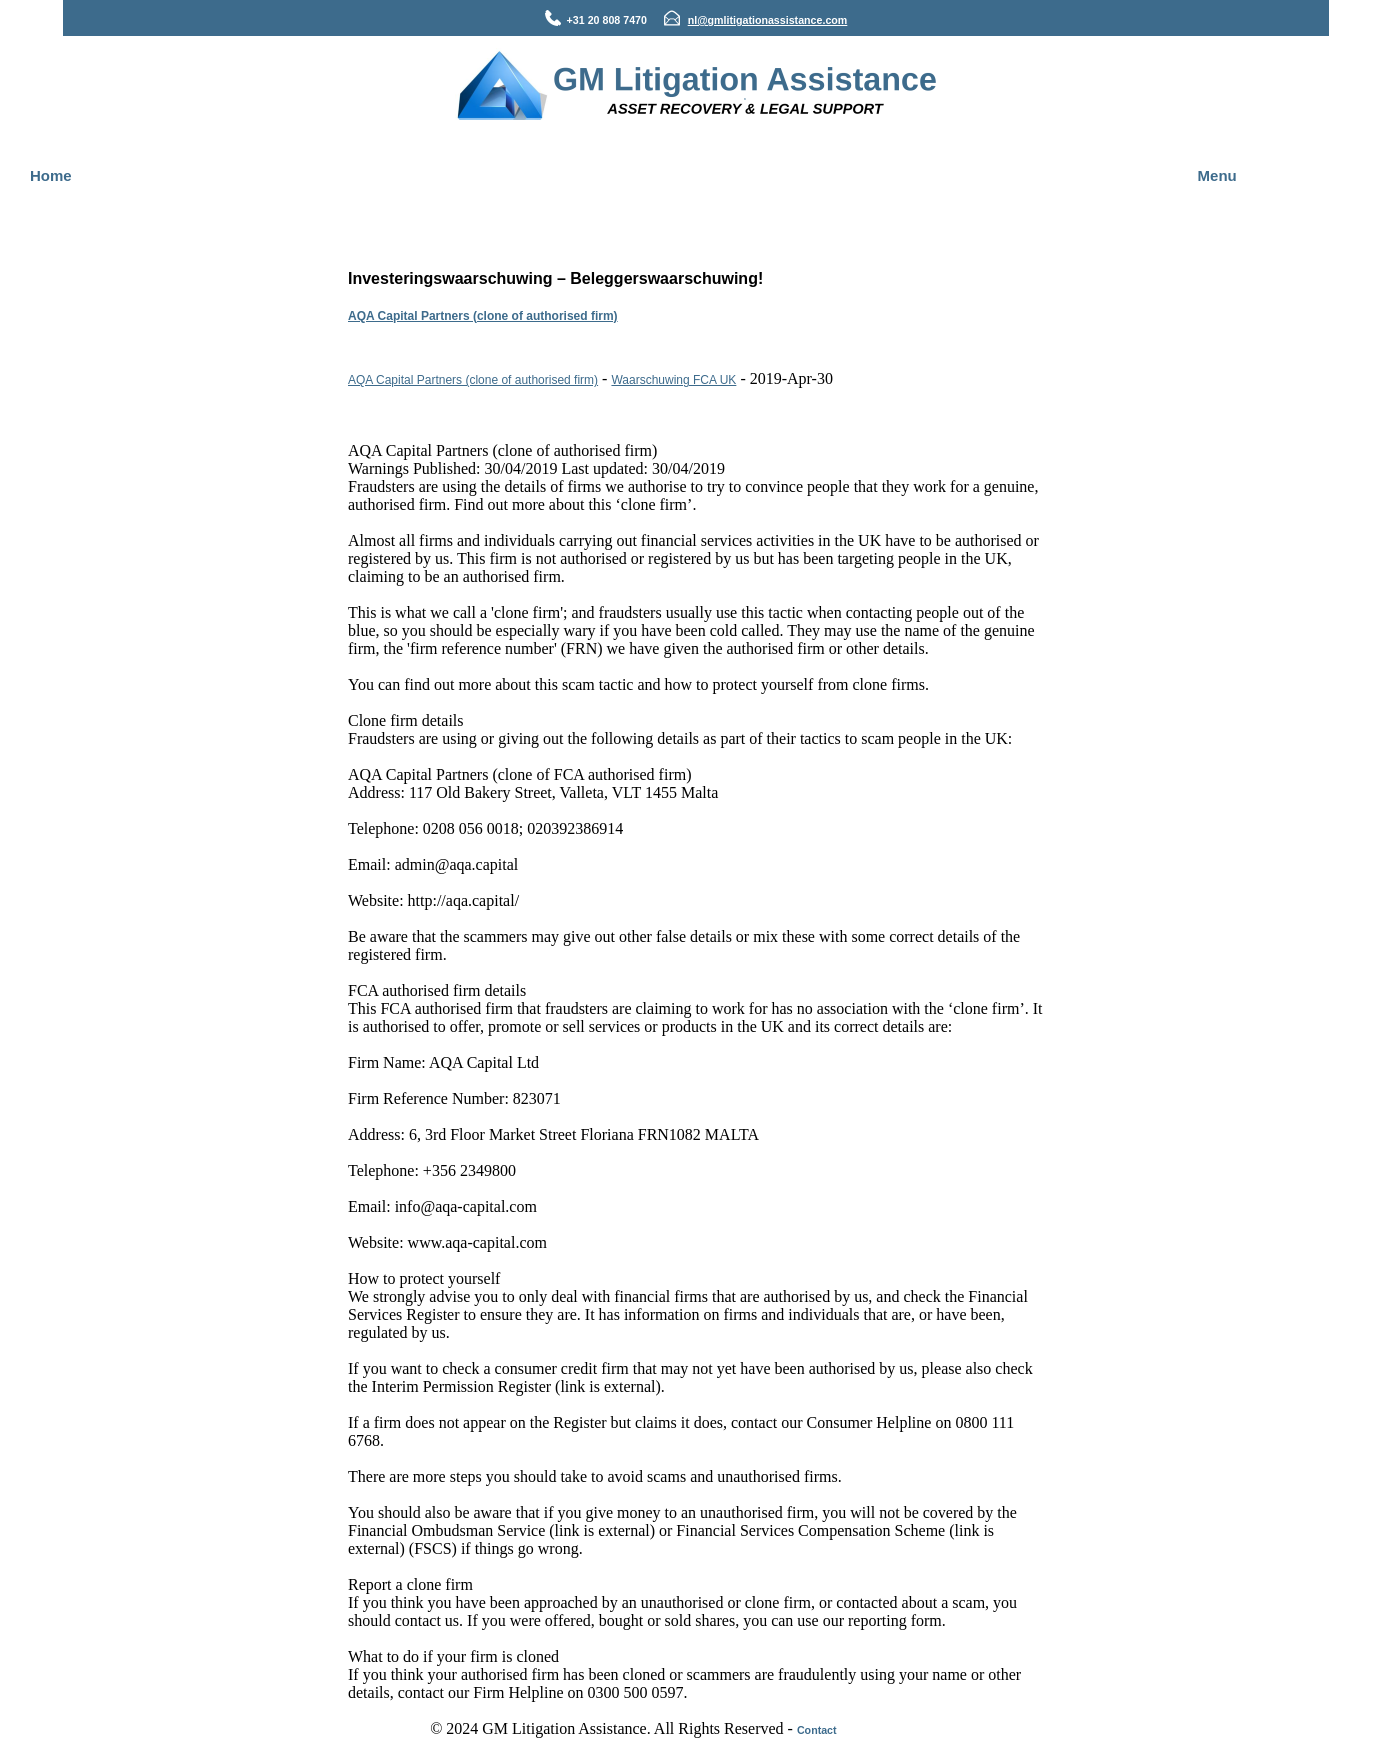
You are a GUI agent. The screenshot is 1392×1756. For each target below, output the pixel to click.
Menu (1217, 175)
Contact (817, 1730)
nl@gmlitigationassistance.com (768, 20)
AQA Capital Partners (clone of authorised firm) (483, 316)
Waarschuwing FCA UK (673, 380)
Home (51, 175)
